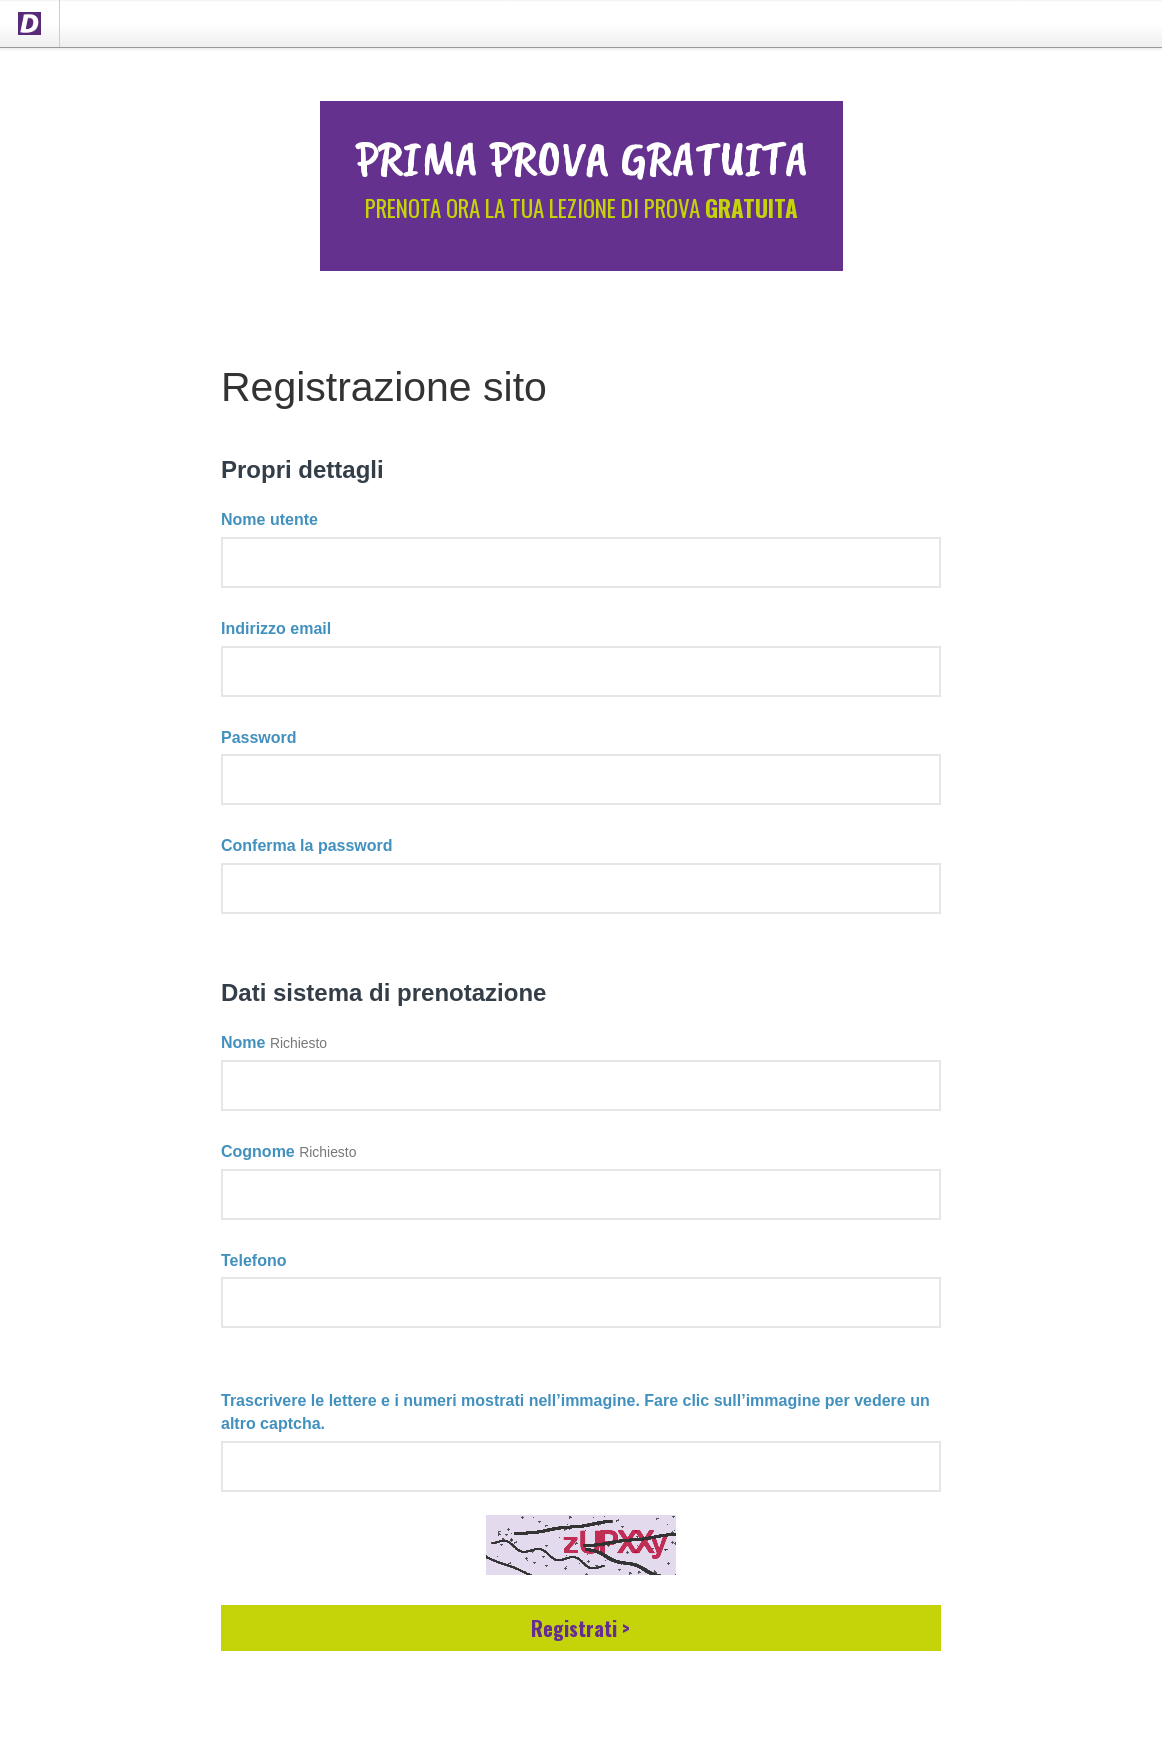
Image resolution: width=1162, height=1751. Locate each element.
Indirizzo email (276, 628)
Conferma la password (307, 845)
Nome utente (269, 519)
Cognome (258, 1151)
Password (259, 737)
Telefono (253, 1260)
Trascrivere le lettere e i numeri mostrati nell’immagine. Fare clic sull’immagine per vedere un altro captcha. (575, 1412)
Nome (243, 1042)
